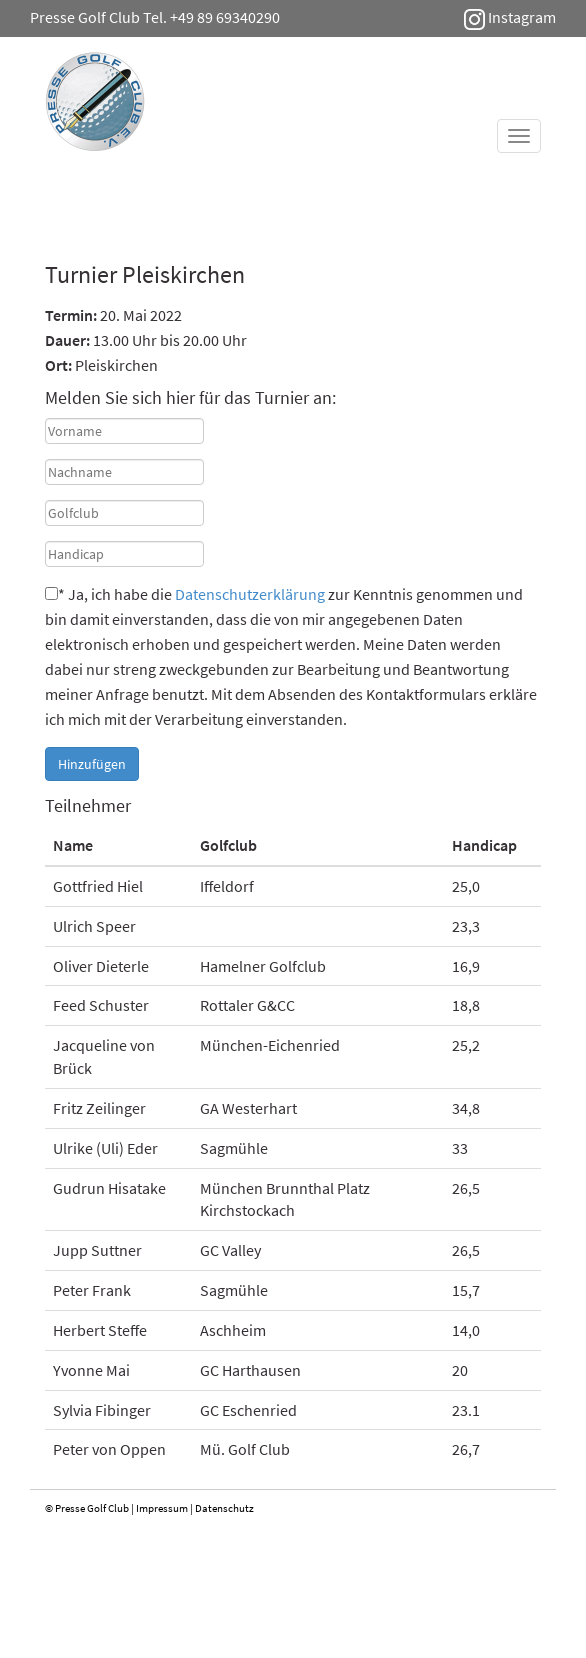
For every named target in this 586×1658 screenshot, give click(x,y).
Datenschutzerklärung (250, 594)
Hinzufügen (92, 764)
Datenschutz (224, 1508)
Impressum (162, 1508)
